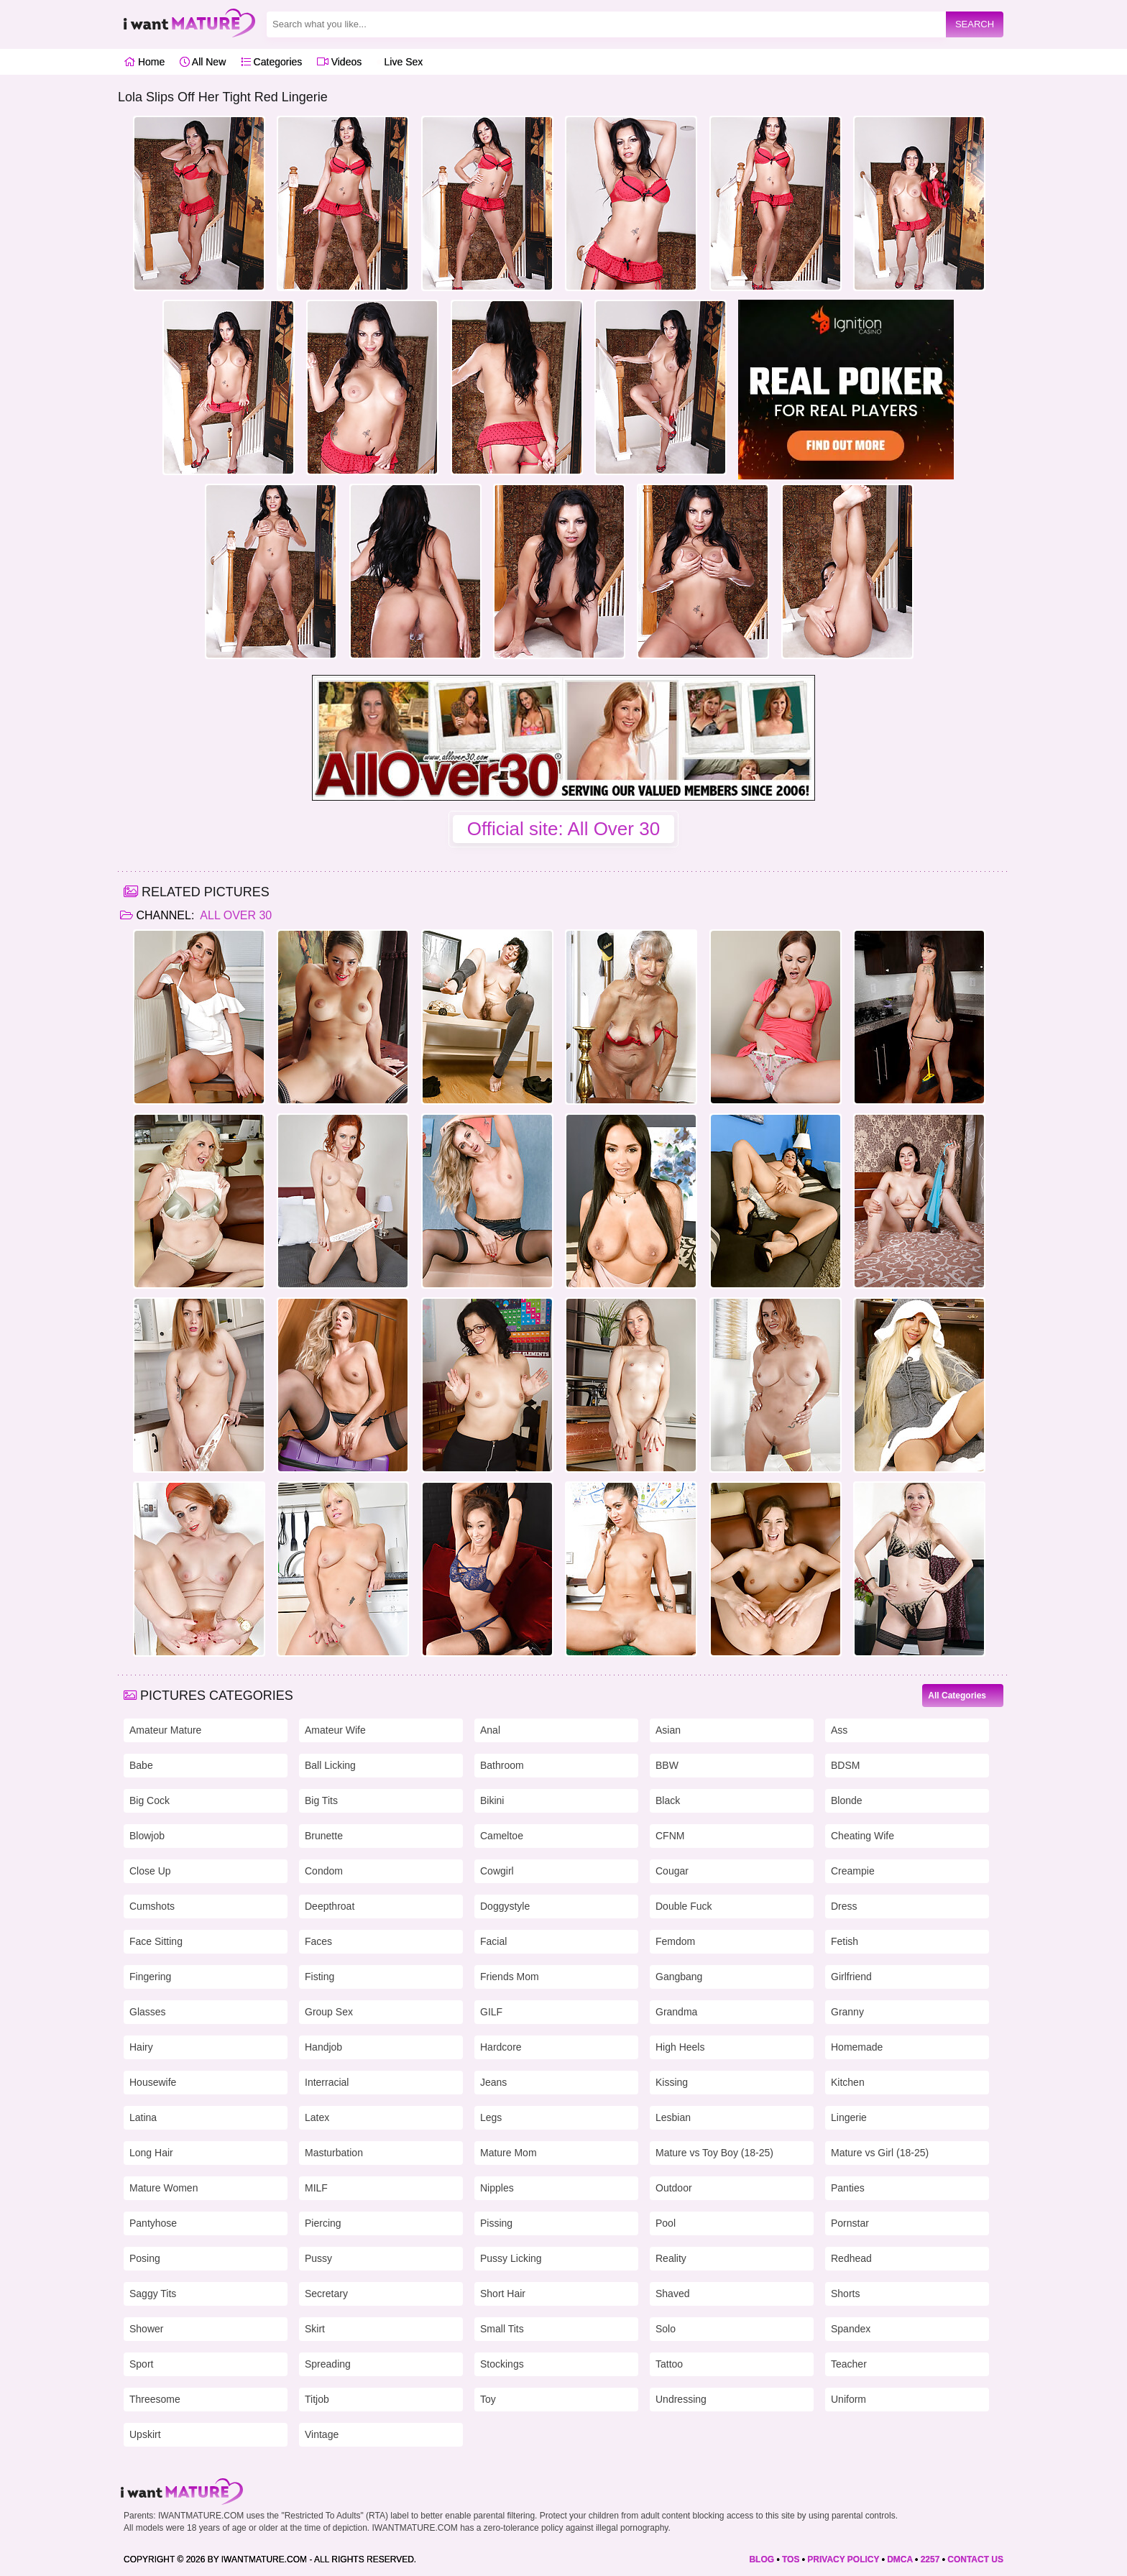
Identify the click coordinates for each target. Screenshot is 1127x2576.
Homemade (857, 2047)
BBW (667, 1765)
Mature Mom (508, 2152)
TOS (790, 2559)
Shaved (672, 2293)
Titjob (317, 2399)
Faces (318, 1941)
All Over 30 (235, 915)
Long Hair (151, 2152)
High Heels (680, 2047)
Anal (490, 1730)
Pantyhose (153, 2223)
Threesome (154, 2399)
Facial (493, 1941)
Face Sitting (156, 1941)
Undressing (681, 2399)
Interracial (327, 2082)
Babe (141, 1765)
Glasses (147, 2012)
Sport (141, 2364)
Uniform (848, 2399)
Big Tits (321, 1800)
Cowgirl (497, 1871)
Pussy (318, 2258)
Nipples (497, 2188)
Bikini (492, 1800)
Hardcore (501, 2047)
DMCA (900, 2559)
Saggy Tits (152, 2293)
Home (144, 62)
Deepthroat (329, 1906)
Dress (844, 1906)
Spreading (328, 2364)
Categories (272, 62)
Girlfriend (851, 1976)
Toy (488, 2399)
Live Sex (400, 62)
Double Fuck (684, 1906)
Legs (491, 2117)
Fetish (844, 1941)
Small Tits (502, 2328)
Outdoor (674, 2188)
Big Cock (149, 1800)
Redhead (851, 2258)
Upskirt (145, 2434)
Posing (144, 2258)
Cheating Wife (862, 1835)
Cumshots (152, 1906)
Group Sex (329, 2012)
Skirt (315, 2328)
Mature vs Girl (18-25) (880, 2152)
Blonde (846, 1800)
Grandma (676, 2012)
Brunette (324, 1835)
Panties (848, 2188)
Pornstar (850, 2223)
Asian (668, 1730)
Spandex (850, 2328)
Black (668, 1800)
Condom (324, 1871)
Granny (847, 2012)
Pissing (496, 2223)
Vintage (322, 2434)
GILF (491, 2012)
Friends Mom (509, 1976)
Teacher (849, 2364)
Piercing (323, 2223)
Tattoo (669, 2364)
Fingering (150, 1976)
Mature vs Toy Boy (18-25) (714, 2152)
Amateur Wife (335, 1730)
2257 (930, 2559)
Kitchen (848, 2082)
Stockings (502, 2364)
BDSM (845, 1765)
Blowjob (147, 1835)
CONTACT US (975, 2559)
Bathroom (502, 1765)
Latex (317, 2117)
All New (203, 62)
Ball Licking (330, 1765)
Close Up (150, 1871)
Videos (339, 62)
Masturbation (334, 2152)
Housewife (152, 2082)
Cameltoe (501, 1835)
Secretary (326, 2293)
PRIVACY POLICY (843, 2559)
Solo (666, 2328)
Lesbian (673, 2117)
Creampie (853, 1871)
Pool (666, 2223)
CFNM (670, 1835)
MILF (316, 2188)
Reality (671, 2258)
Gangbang (679, 1976)
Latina (143, 2117)
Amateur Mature (165, 1730)
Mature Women (163, 2188)
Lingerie (849, 2117)
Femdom (675, 1941)
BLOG (761, 2559)
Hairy (141, 2047)
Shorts (845, 2293)
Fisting (319, 1976)
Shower (146, 2328)
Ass (839, 1730)
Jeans (493, 2082)
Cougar (672, 1871)
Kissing (672, 2082)
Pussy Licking (511, 2258)
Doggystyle (505, 1906)
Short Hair (502, 2293)
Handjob (323, 2047)
